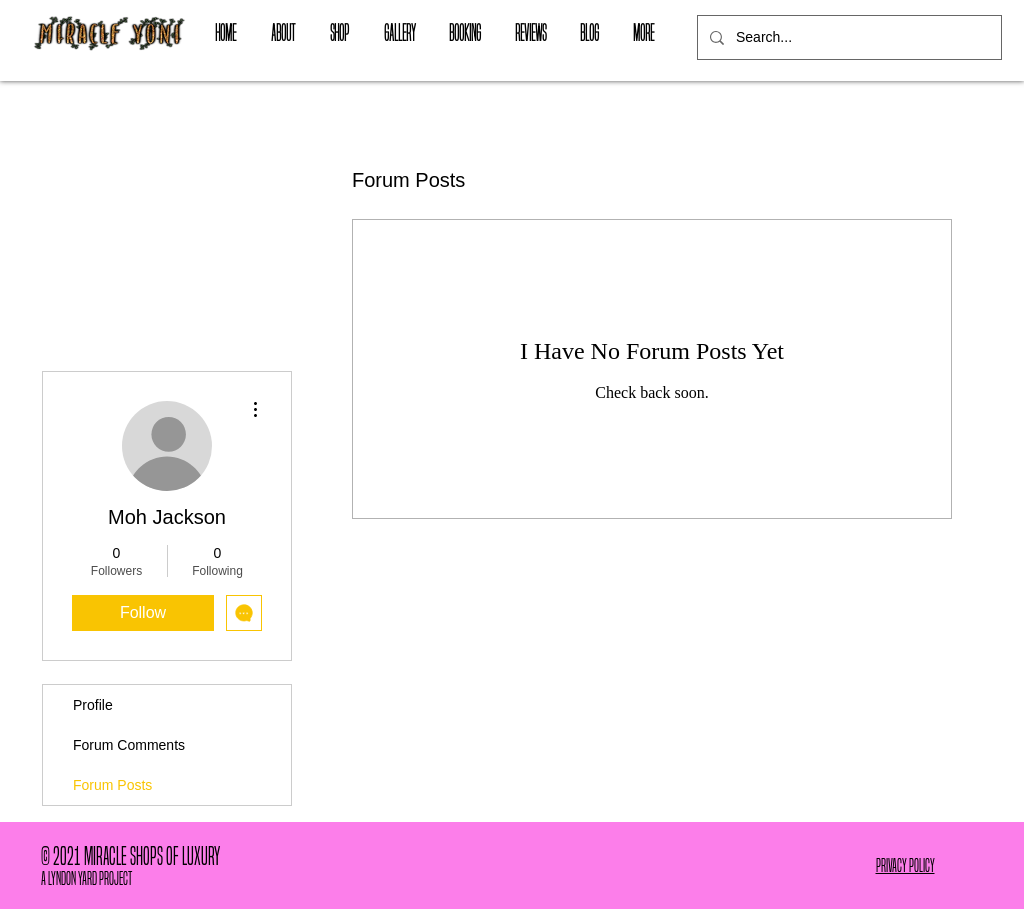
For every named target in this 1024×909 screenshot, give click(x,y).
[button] (339, 33)
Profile (93, 705)
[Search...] (847, 37)
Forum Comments (129, 745)
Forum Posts (112, 785)
